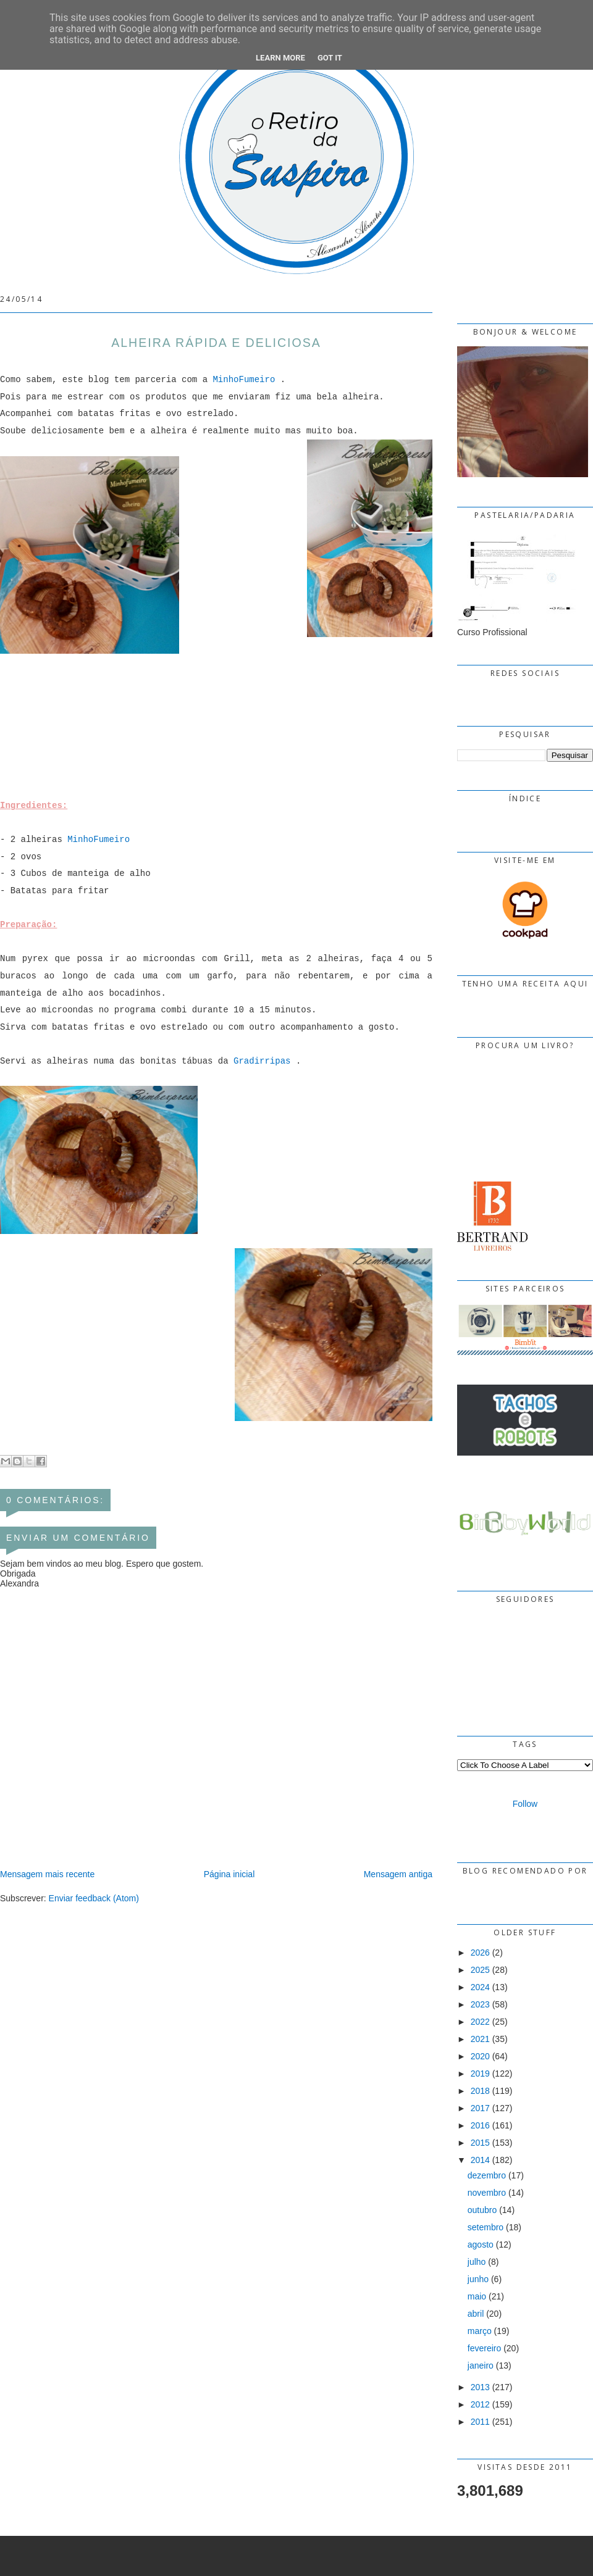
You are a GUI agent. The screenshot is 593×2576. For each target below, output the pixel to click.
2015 (480, 2143)
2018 (480, 2091)
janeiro (481, 2365)
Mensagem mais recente (47, 1874)
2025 (480, 1970)
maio (477, 2296)
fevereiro (484, 2348)
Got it (330, 57)
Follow (525, 1804)
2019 (480, 2073)
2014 (480, 2160)
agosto (481, 2244)
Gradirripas (261, 1061)
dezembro (487, 2175)
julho (477, 2262)
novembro (487, 2193)
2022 (480, 2022)
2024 (480, 1987)
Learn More (280, 57)
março (480, 2331)
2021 (480, 2039)
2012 (480, 2404)
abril (476, 2314)
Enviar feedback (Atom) (94, 1898)
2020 (480, 2056)
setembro (485, 2227)
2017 (480, 2108)
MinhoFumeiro (243, 380)
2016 (480, 2125)
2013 (480, 2387)
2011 (480, 2422)
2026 (480, 1952)
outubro (482, 2210)
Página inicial (229, 1874)
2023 (480, 2004)
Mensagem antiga (398, 1874)
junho (478, 2279)
